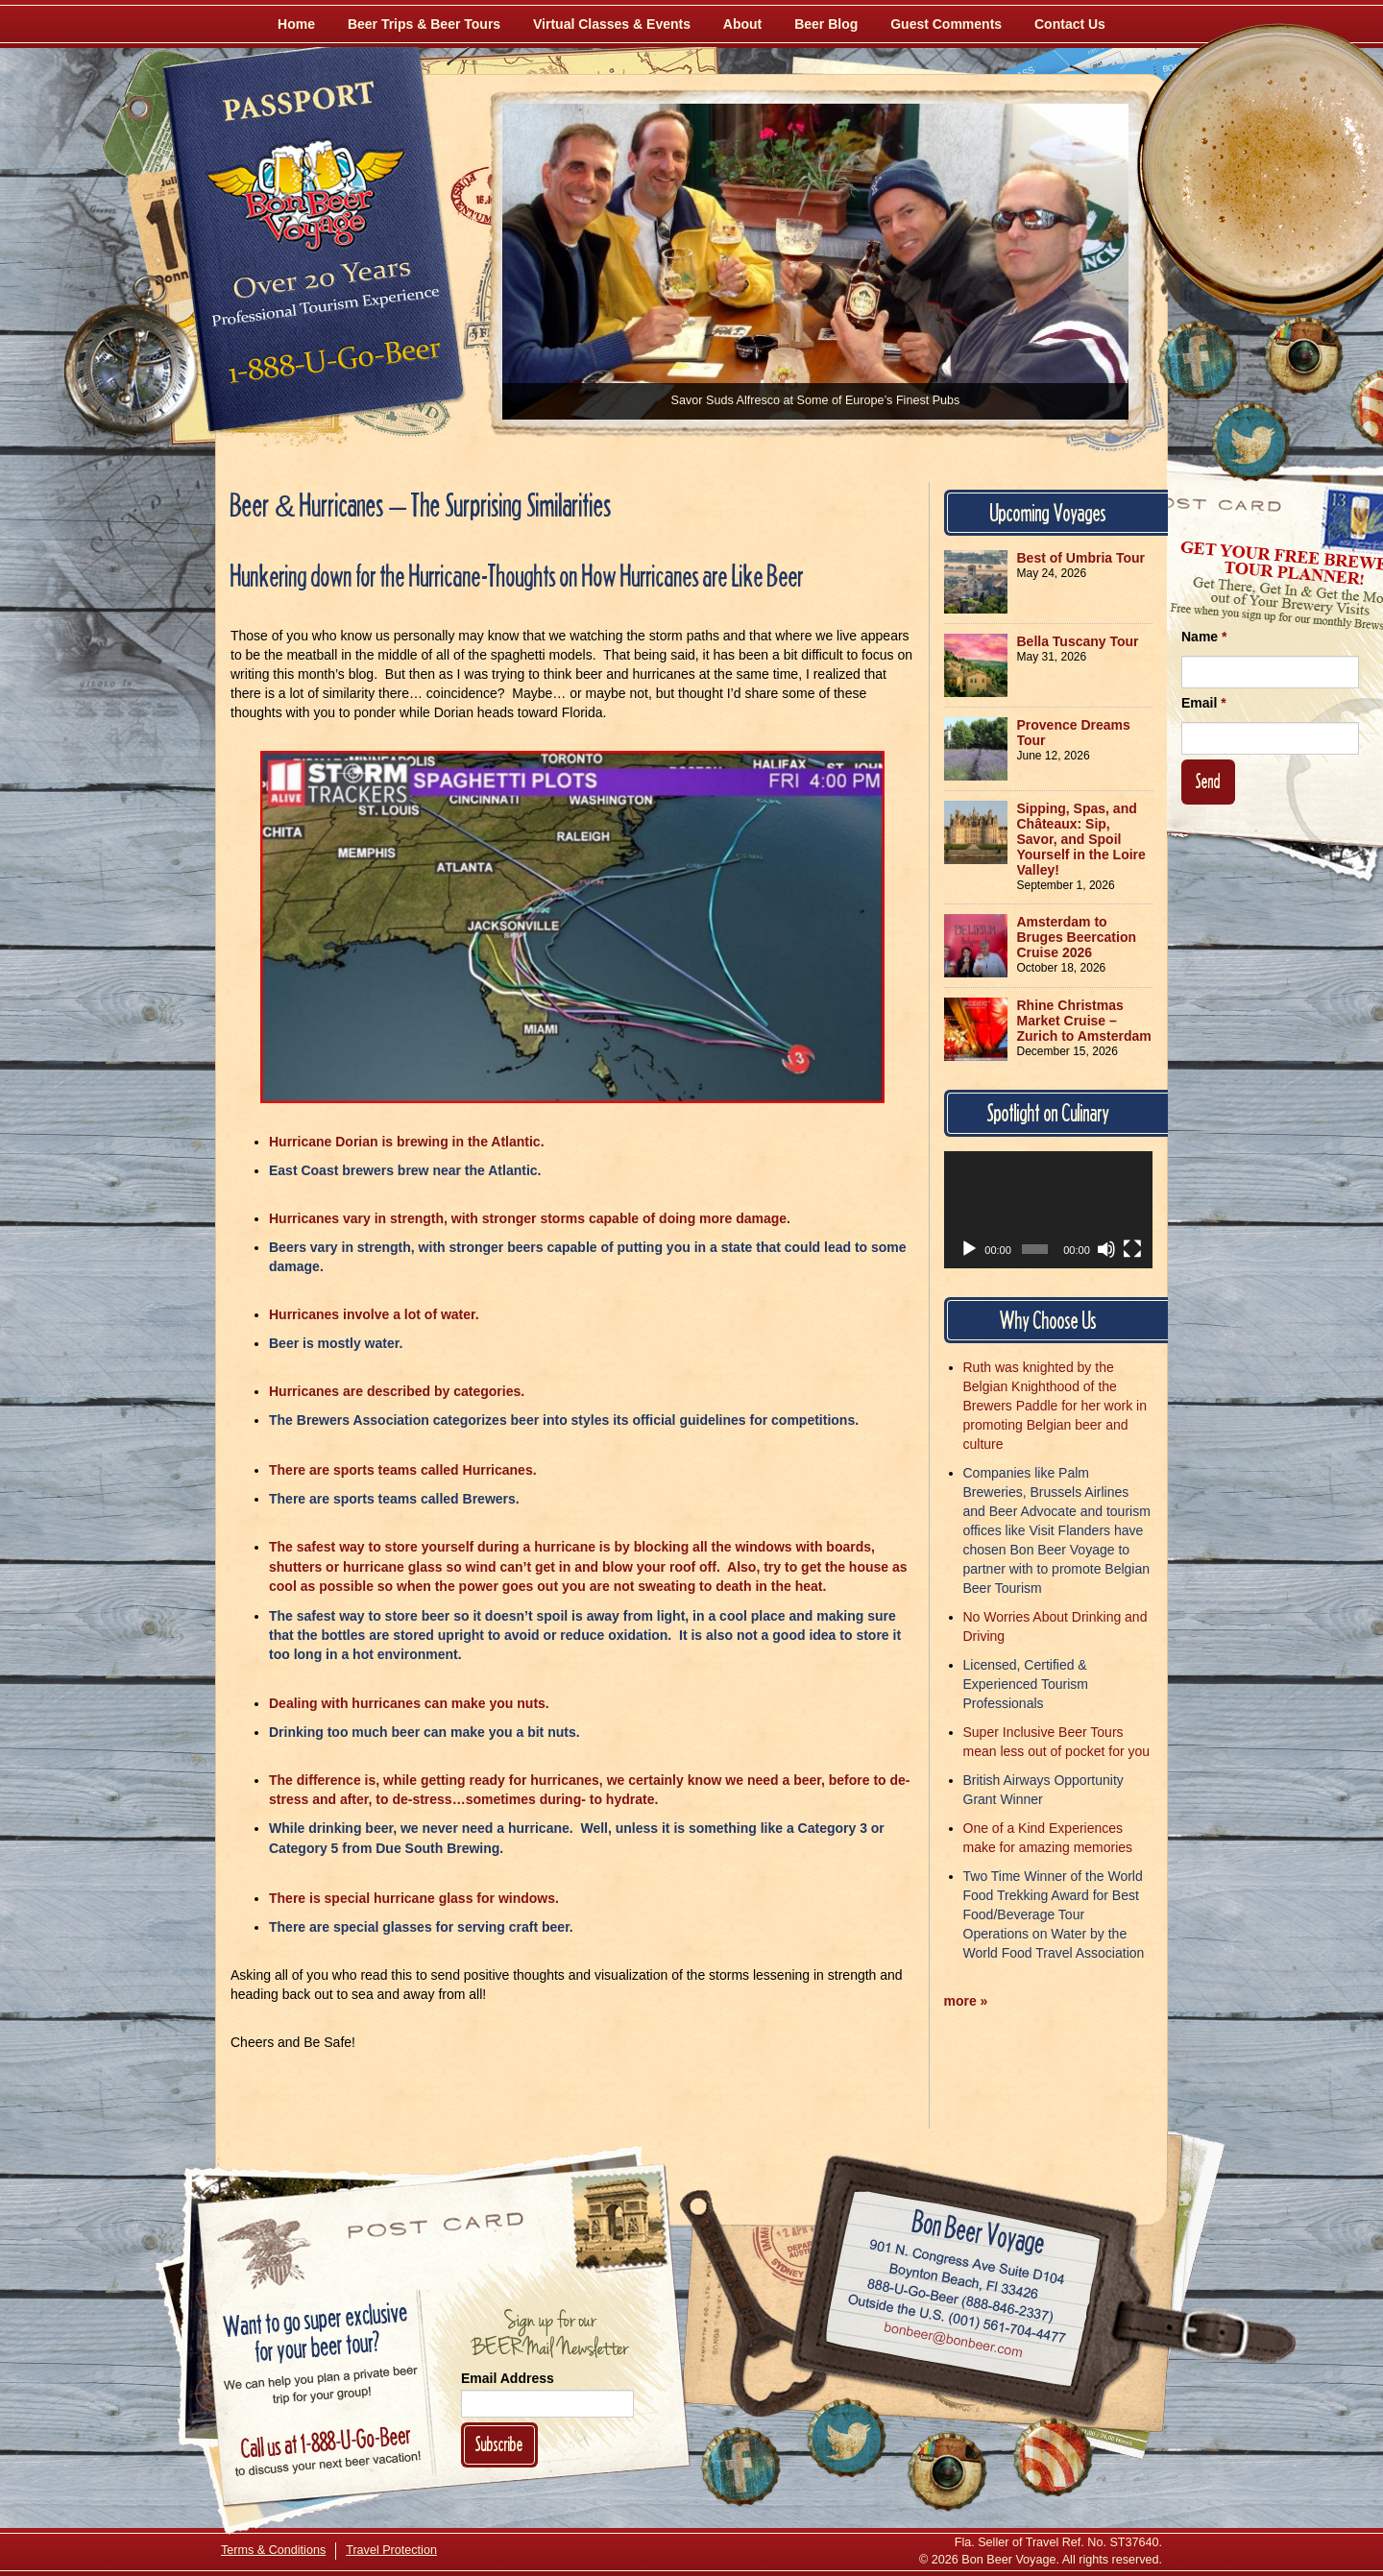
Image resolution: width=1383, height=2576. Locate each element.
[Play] (969, 1249)
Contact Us (1069, 24)
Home (296, 24)
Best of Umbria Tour (1081, 558)
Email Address (507, 2378)
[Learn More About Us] (1052, 2457)
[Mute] (1106, 1249)
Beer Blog (826, 24)
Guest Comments (946, 24)
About (742, 24)
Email (1203, 702)
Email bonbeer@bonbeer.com (952, 2342)
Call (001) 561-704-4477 (957, 2319)
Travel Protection (391, 2550)
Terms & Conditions (273, 2550)
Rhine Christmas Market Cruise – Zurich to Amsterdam (1084, 1021)
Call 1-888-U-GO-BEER (331, 366)
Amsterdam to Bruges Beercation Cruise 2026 (1076, 937)
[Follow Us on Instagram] (1303, 355)
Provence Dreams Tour (1073, 732)
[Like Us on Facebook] (1197, 360)
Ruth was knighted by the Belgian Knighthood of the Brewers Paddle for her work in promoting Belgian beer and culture (1055, 1406)
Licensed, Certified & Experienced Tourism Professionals (1025, 1684)
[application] (1048, 1209)
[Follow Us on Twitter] (1250, 441)
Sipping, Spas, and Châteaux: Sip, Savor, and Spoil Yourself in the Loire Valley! (1081, 839)
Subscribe (499, 2444)
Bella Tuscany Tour (1078, 641)
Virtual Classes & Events (612, 24)
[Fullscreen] (1132, 1249)
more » (966, 2001)
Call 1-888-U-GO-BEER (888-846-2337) (961, 2297)
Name (1203, 636)
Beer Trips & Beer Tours (424, 24)
